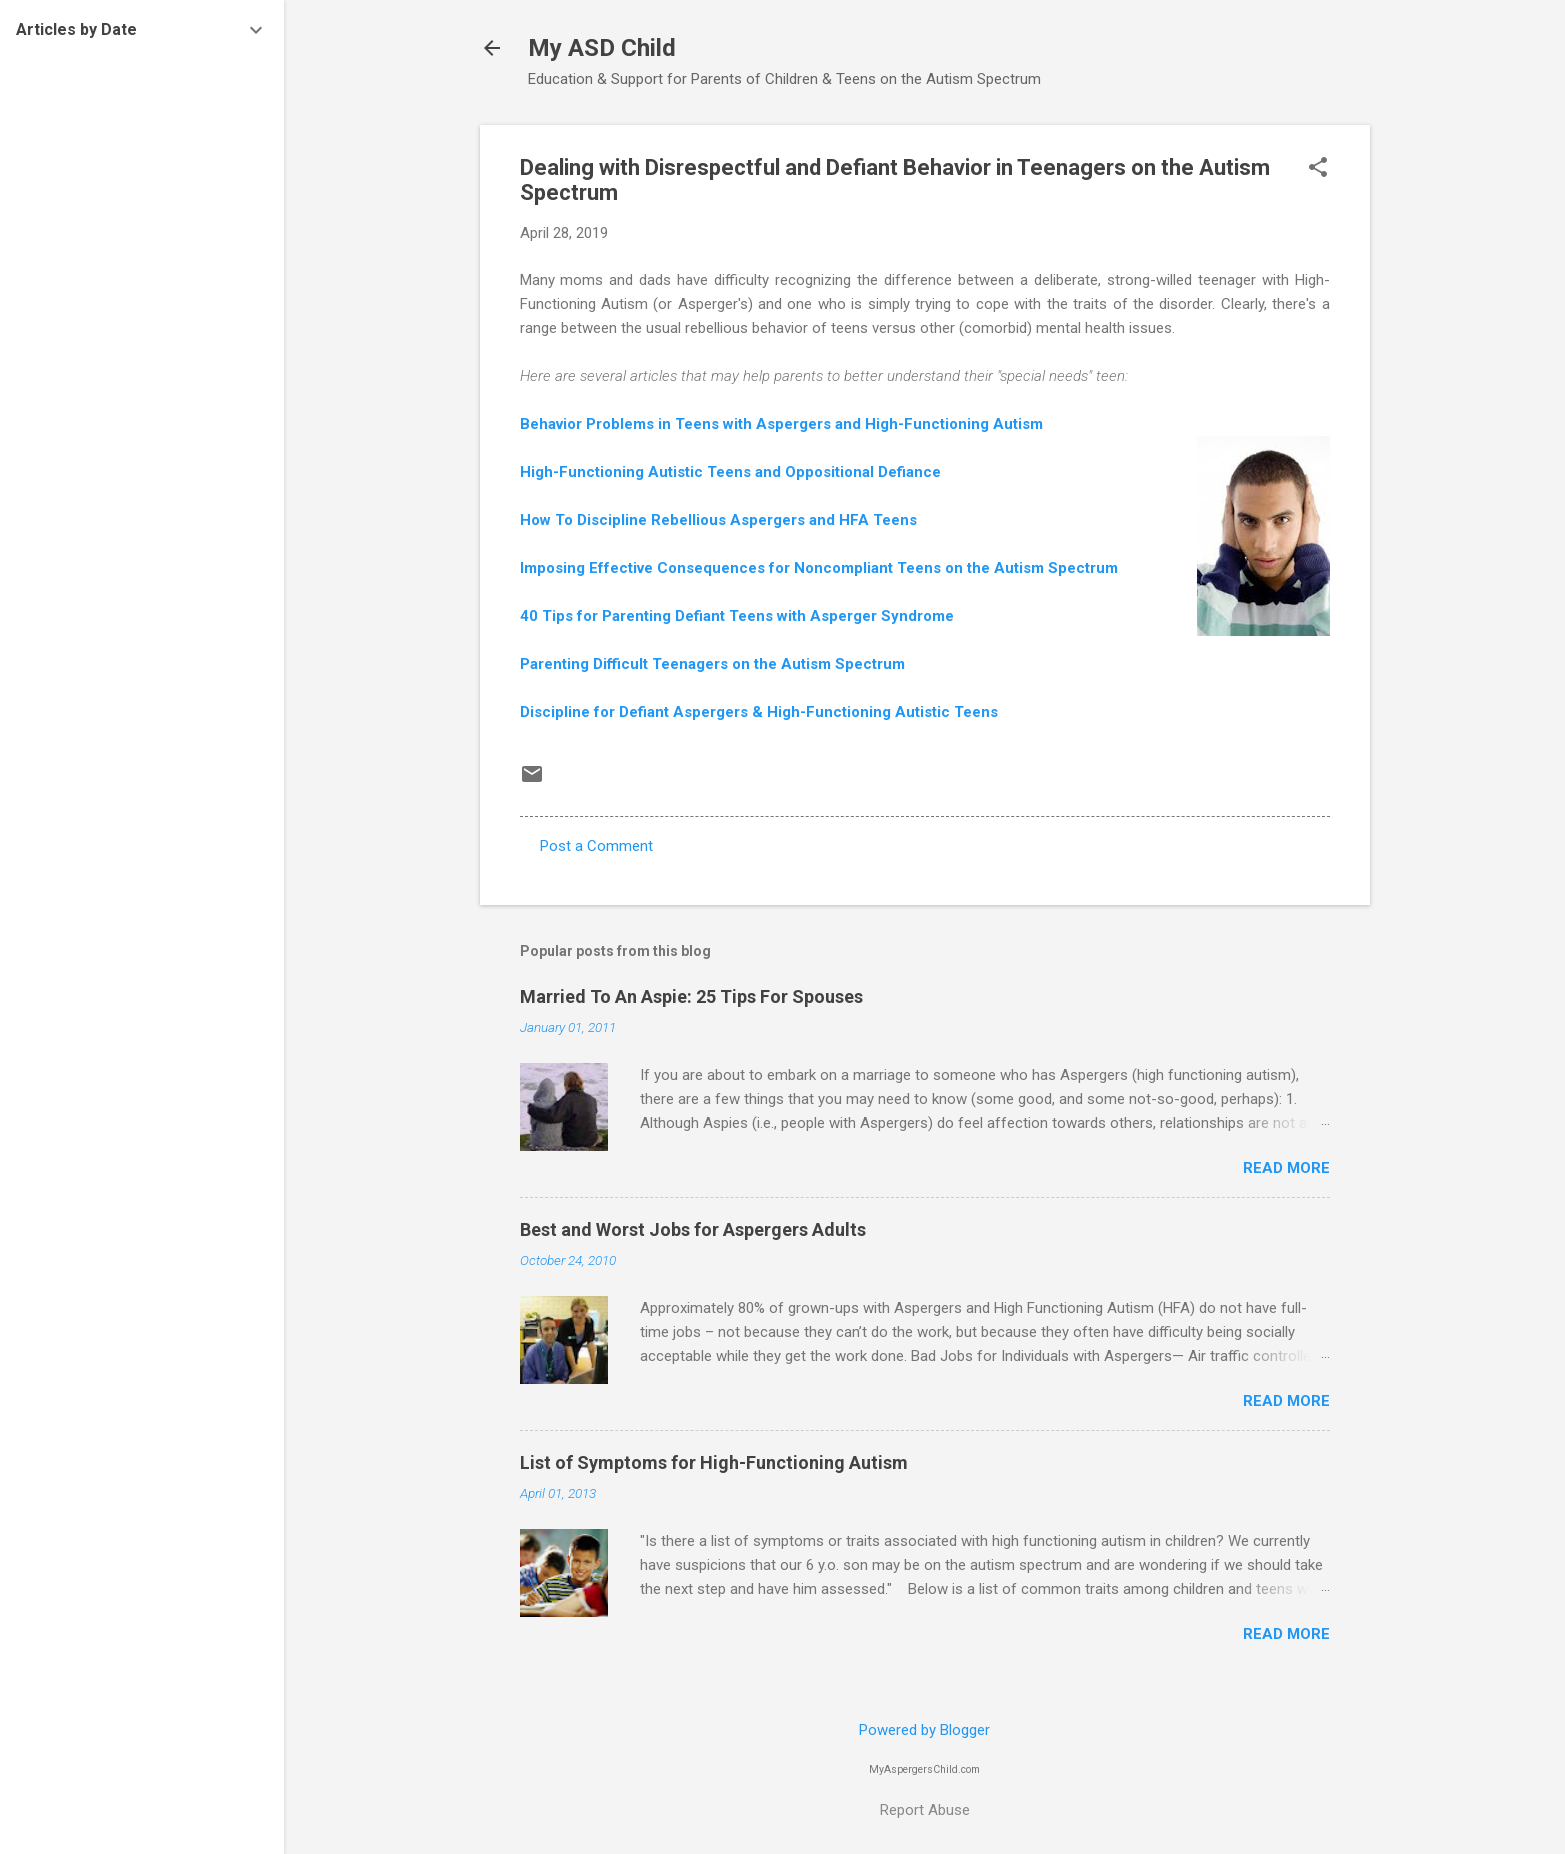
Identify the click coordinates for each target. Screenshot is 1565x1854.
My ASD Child (602, 48)
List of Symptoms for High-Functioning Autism (714, 1462)
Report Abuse (925, 1810)
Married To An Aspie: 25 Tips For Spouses (691, 996)
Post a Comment (596, 846)
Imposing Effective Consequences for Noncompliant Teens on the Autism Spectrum (819, 568)
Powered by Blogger (924, 1730)
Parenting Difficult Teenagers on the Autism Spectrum (712, 664)
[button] (1318, 169)
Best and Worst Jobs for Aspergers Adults (693, 1229)
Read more (1286, 1168)
